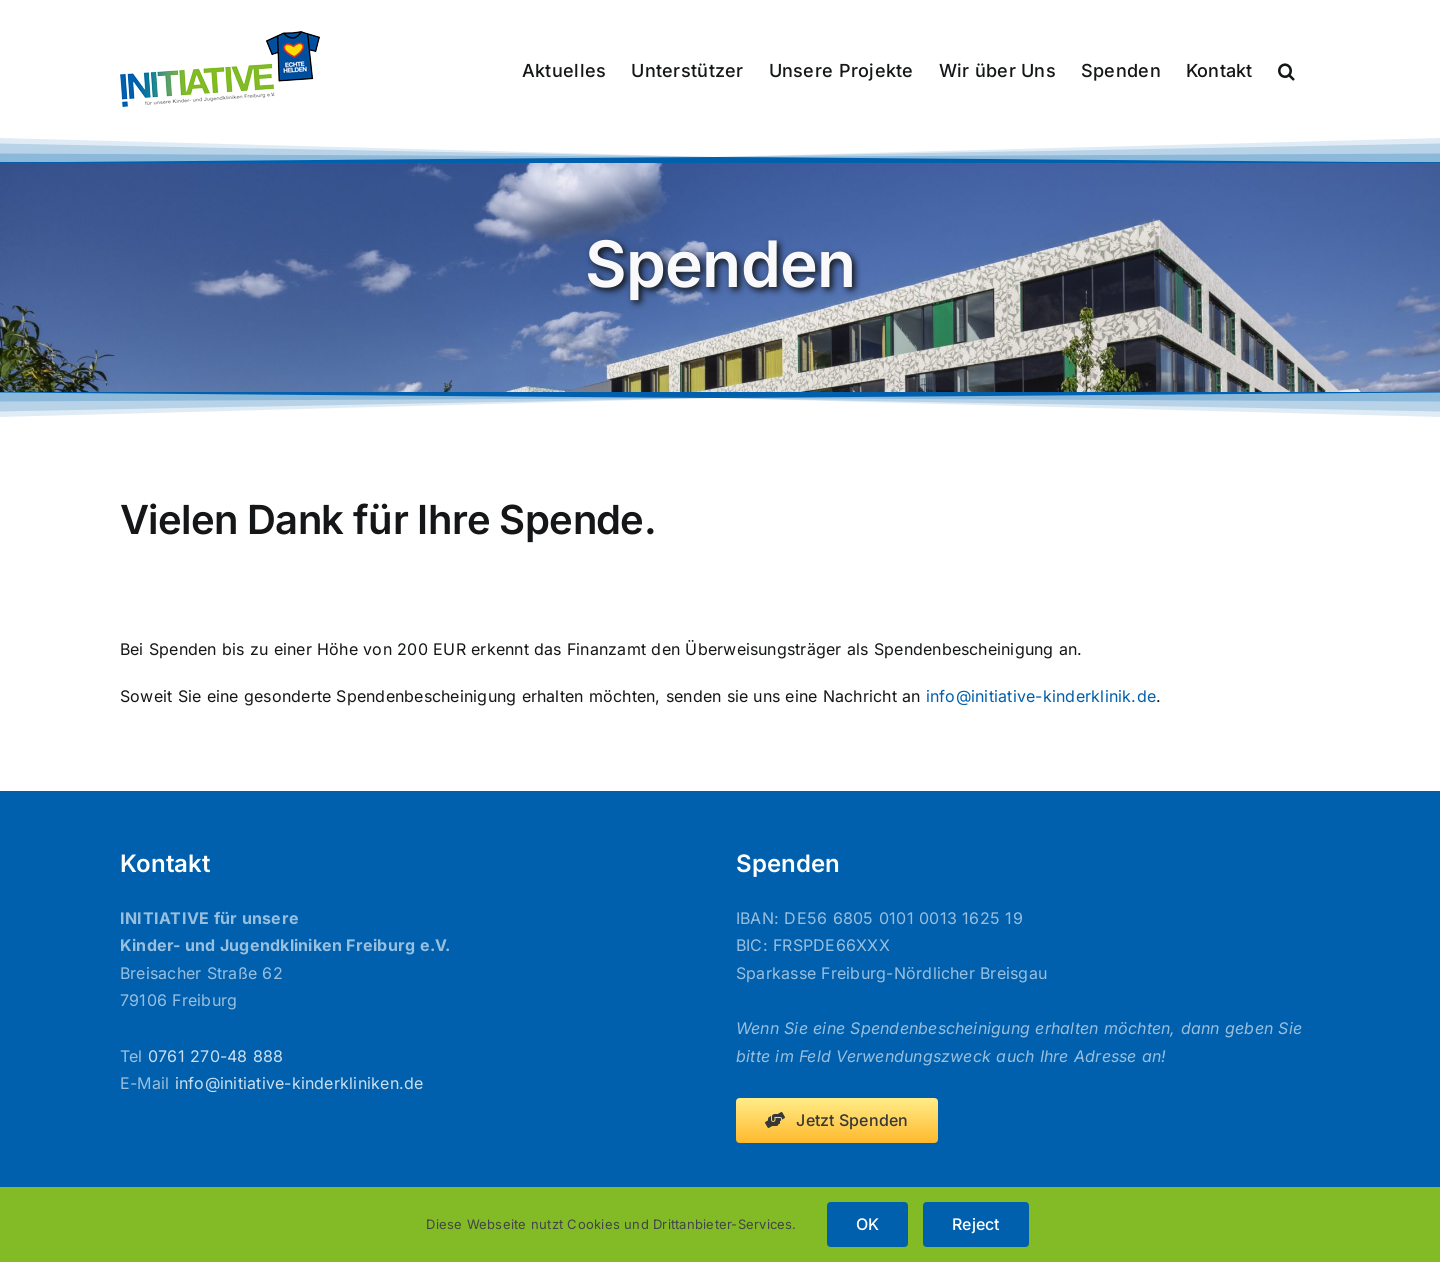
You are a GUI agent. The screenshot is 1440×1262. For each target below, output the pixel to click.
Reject (975, 1224)
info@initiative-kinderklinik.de (1041, 696)
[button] (1286, 69)
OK (867, 1224)
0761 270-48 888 (216, 1056)
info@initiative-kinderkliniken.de (299, 1083)
